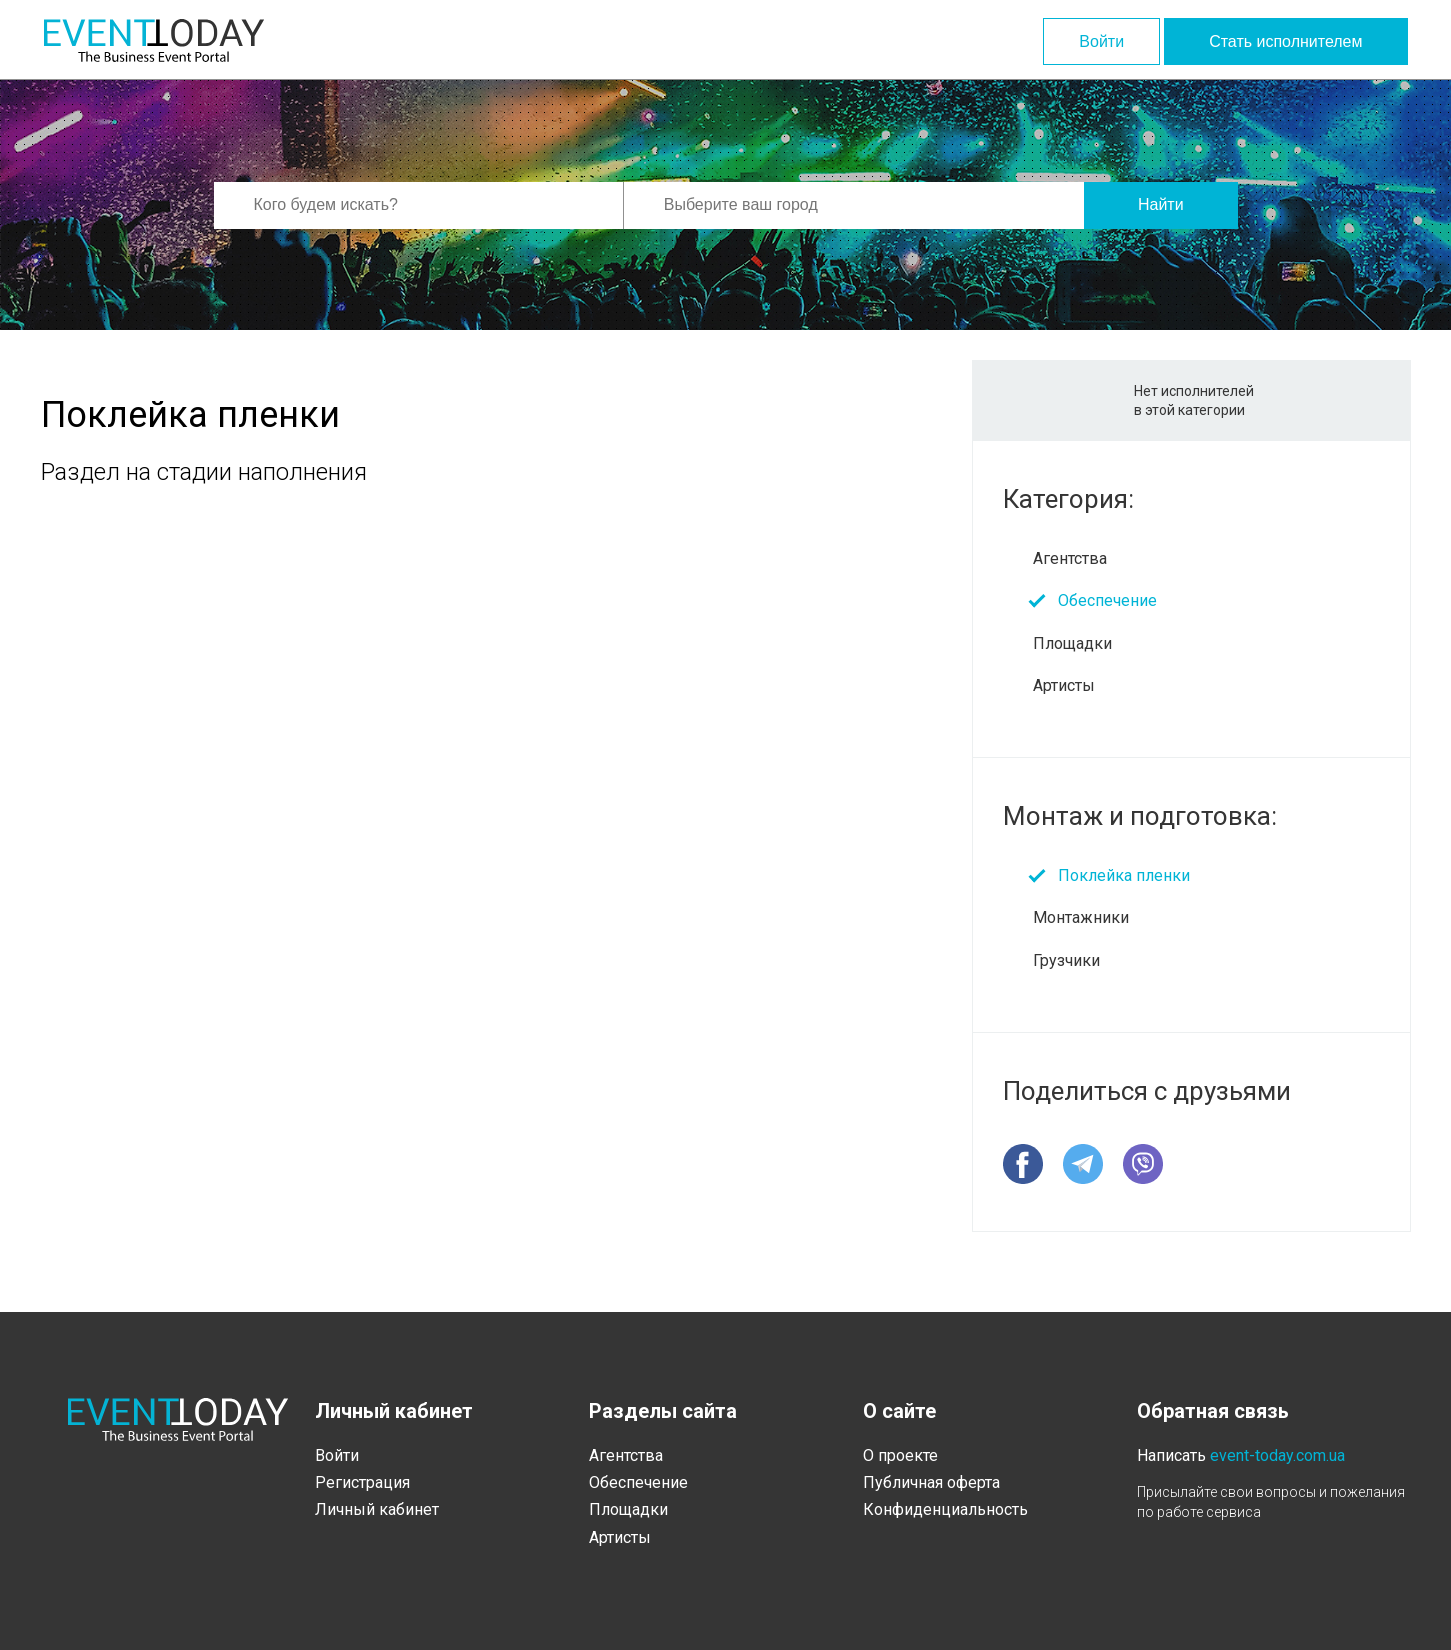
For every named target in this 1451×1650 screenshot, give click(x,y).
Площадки (1072, 643)
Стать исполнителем (1285, 41)
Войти (1101, 41)
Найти (1161, 204)
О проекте (900, 1455)
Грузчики (1066, 960)
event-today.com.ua (1277, 1455)
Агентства (1070, 558)
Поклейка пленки (1124, 875)
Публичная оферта (931, 1482)
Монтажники (1081, 917)
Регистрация (362, 1482)
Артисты (1064, 685)
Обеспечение (1107, 600)
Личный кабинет (377, 1509)
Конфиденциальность (945, 1509)
